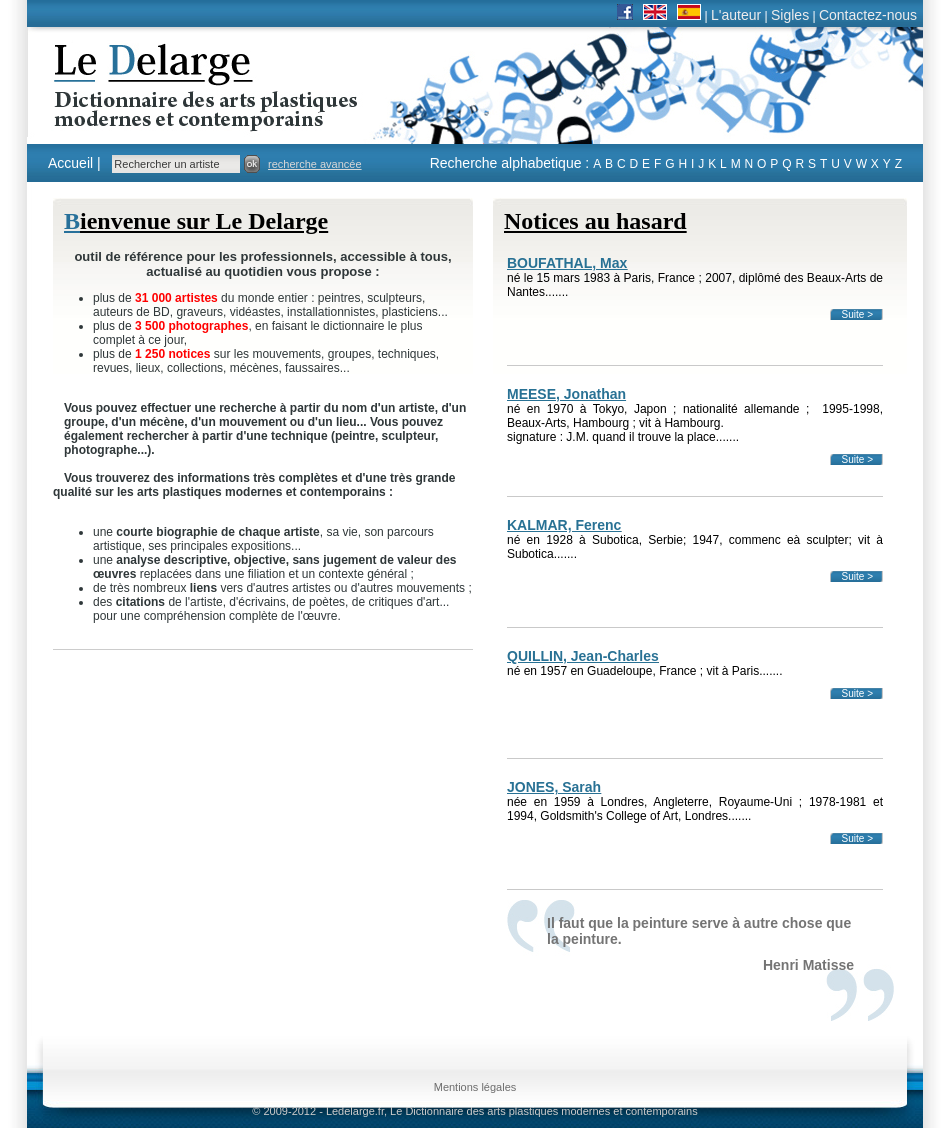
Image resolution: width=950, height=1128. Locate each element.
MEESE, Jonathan (566, 394)
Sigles (790, 15)
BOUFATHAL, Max (567, 263)
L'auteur (736, 15)
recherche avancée (315, 164)
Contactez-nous (868, 15)
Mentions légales (475, 1087)
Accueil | (74, 163)
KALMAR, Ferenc (564, 525)
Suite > (857, 314)
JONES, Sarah (554, 787)
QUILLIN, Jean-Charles (583, 656)
